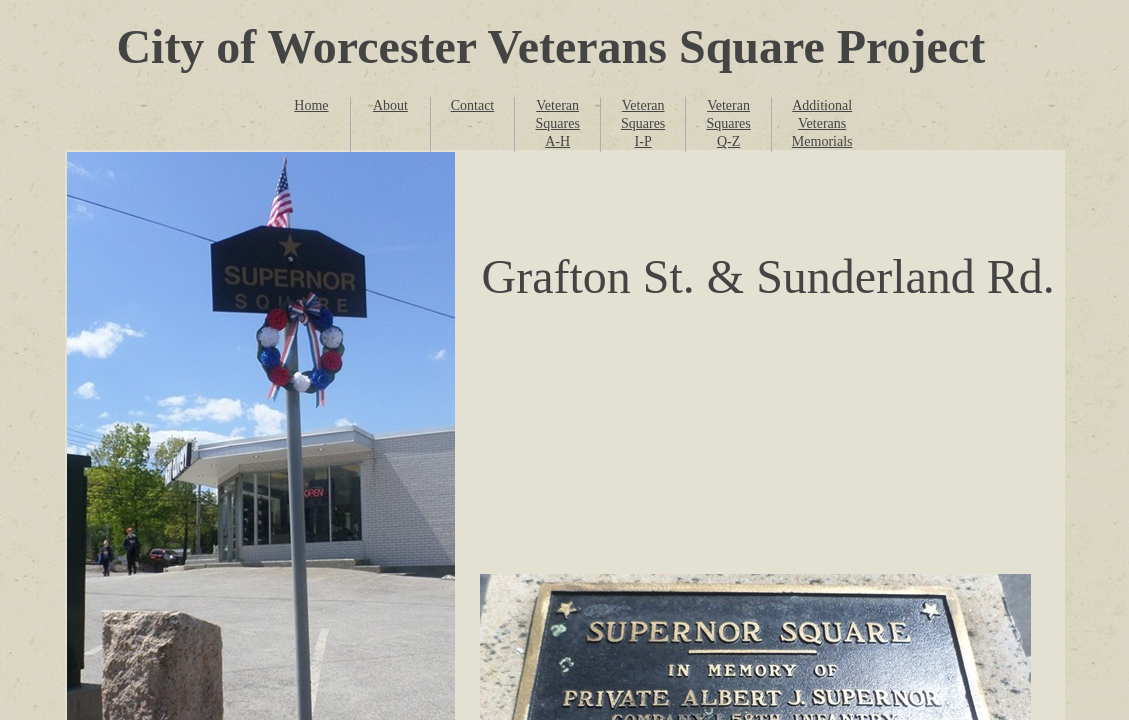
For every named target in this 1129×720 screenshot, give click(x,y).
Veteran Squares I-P (643, 123)
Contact (473, 105)
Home (311, 105)
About (390, 105)
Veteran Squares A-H (558, 123)
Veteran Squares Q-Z (728, 123)
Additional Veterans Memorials (822, 123)
